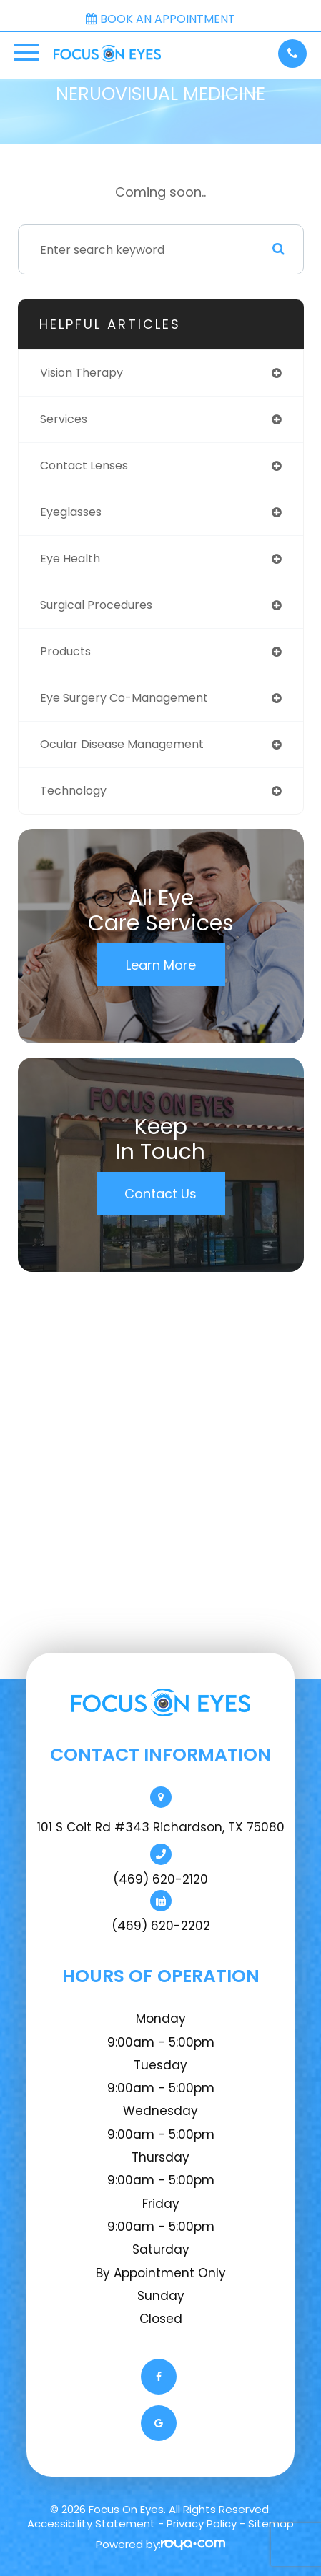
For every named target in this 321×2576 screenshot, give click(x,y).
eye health (70, 558)
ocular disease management (122, 744)
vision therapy (81, 372)
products (65, 651)
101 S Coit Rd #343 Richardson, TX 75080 (161, 1827)
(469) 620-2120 (160, 1879)
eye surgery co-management (124, 698)
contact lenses (84, 465)
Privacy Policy (202, 2523)
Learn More (161, 965)
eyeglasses (71, 512)
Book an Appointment (160, 19)
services (63, 419)
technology (73, 790)
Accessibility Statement (91, 2523)
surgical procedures (96, 605)
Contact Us (160, 1194)
